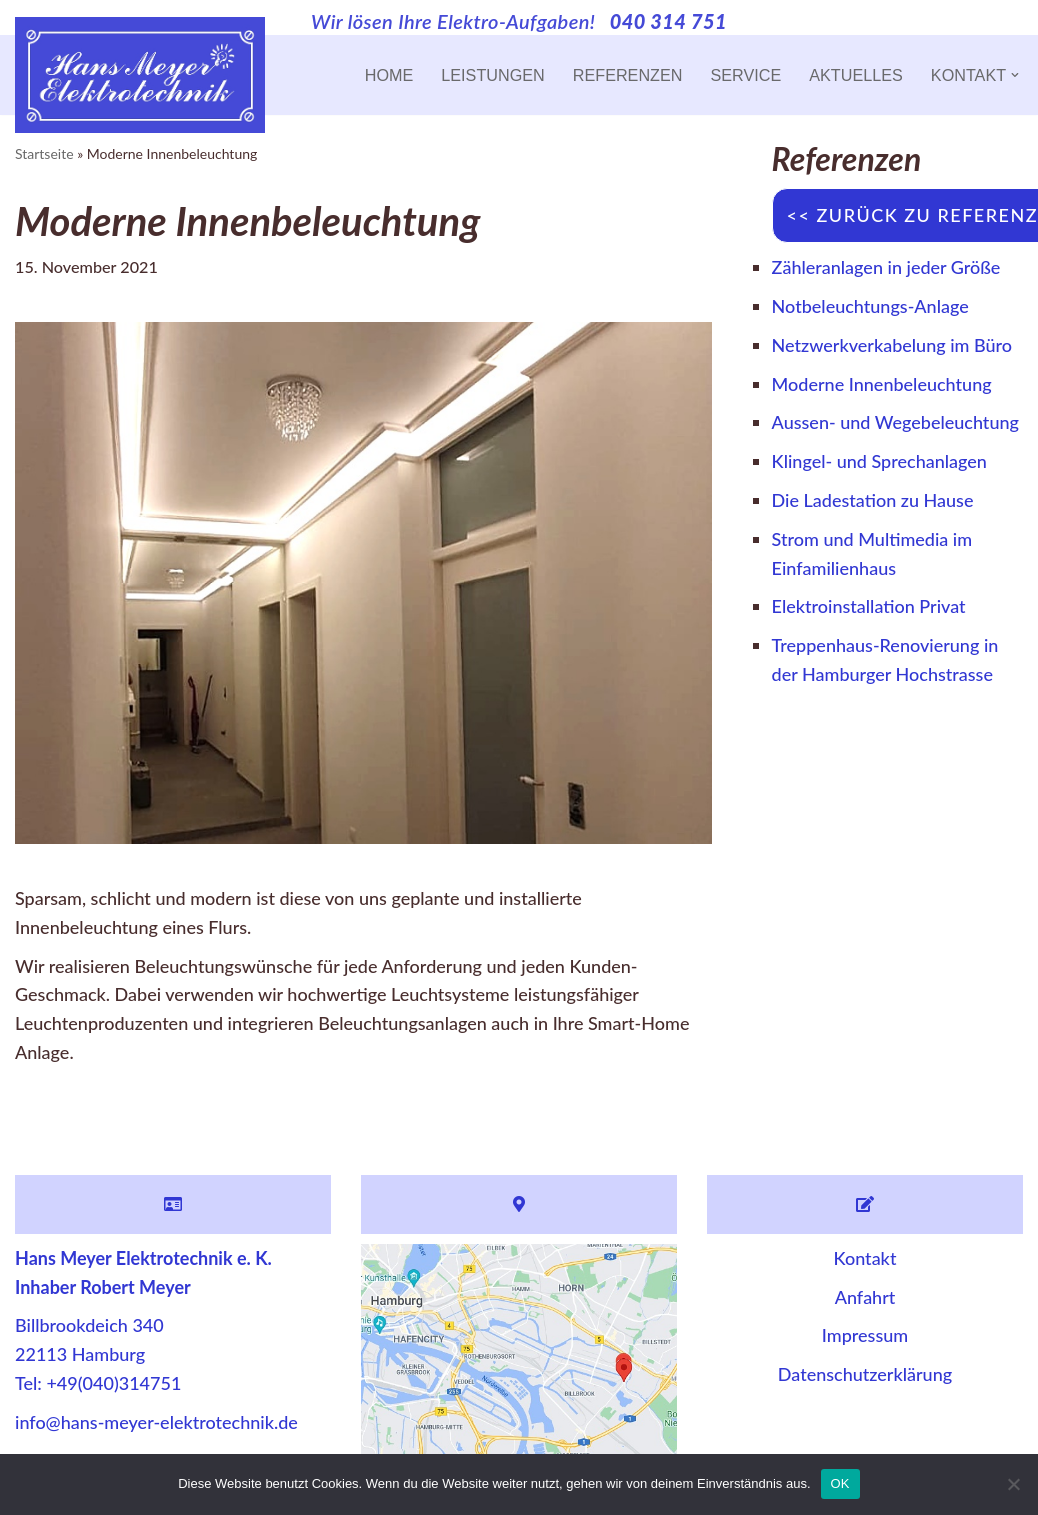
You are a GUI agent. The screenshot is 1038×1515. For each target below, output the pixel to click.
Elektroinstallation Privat (869, 606)
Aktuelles (856, 75)
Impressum (865, 1335)
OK (840, 1483)
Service (745, 75)
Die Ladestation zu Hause (873, 500)
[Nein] (1013, 1484)
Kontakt (865, 1258)
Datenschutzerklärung (865, 1374)
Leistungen (492, 75)
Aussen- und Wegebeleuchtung (895, 422)
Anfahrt (865, 1297)
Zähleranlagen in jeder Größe (886, 267)
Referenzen (628, 75)
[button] (1015, 75)
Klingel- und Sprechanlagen (879, 461)
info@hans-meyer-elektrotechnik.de (156, 1422)
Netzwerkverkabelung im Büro (892, 345)
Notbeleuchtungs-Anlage (870, 306)
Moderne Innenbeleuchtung (882, 384)
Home (389, 75)
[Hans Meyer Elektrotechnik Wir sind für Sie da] (140, 75)
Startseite (44, 153)
